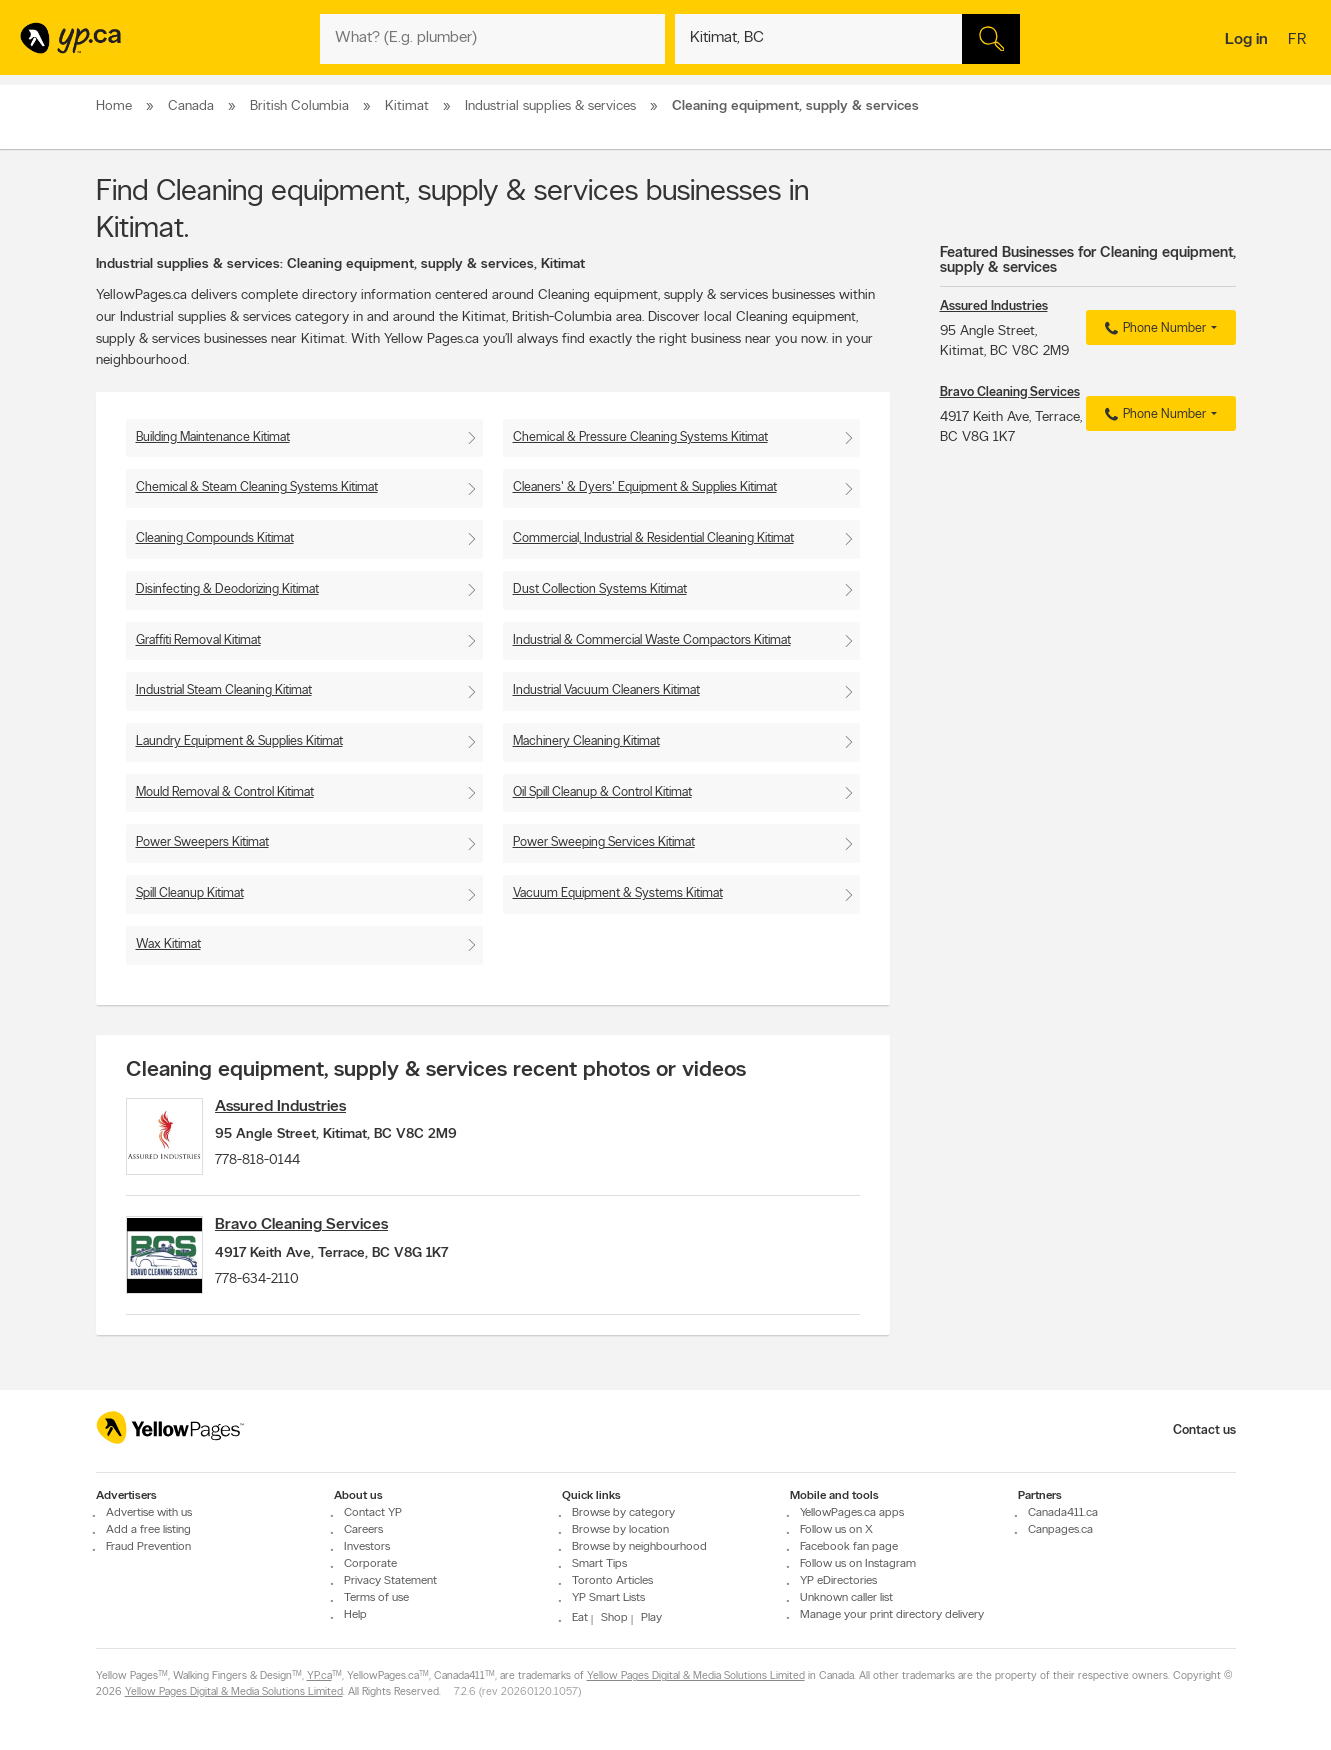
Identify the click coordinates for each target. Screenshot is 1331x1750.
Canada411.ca (1063, 1513)
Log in (1246, 40)
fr (1299, 41)
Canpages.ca (1060, 1530)
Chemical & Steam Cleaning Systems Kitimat (257, 487)
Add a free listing (148, 1530)
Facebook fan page (849, 1547)
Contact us (1204, 1430)
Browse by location (620, 1530)
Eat (580, 1618)
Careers (363, 1530)
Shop (614, 1618)
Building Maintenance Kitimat (213, 437)
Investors (367, 1547)
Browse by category (623, 1513)
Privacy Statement (390, 1581)
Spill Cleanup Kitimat (190, 893)
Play (651, 1618)
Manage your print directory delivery (892, 1615)
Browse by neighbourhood (639, 1547)
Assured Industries (301, 1107)
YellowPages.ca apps (852, 1513)
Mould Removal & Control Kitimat (225, 792)
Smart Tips (599, 1564)
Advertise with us (149, 1513)
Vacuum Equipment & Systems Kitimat (618, 893)
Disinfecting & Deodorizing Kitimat (227, 589)
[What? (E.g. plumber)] (492, 39)
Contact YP (373, 1513)
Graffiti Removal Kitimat (198, 640)
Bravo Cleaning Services (322, 1238)
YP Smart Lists (608, 1598)
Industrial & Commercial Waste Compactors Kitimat (652, 640)
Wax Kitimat (168, 944)
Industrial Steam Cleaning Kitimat (224, 690)
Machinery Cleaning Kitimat (586, 741)
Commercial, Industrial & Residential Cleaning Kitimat (653, 538)
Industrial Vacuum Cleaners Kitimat (606, 690)
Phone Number (1152, 329)
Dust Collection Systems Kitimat (600, 589)
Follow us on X (836, 1530)
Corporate (370, 1564)
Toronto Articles (612, 1581)
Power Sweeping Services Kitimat (604, 842)
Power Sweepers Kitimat (202, 842)
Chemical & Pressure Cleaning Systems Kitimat (640, 437)
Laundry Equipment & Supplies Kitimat (239, 741)
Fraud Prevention (148, 1547)
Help (355, 1615)
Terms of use (376, 1598)
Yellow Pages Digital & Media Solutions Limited (696, 1676)
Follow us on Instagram (858, 1564)
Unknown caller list (846, 1598)
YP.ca (319, 1676)
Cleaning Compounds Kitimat (215, 538)
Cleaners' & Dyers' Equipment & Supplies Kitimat (645, 487)
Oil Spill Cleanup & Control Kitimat (602, 792)
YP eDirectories (838, 1581)
